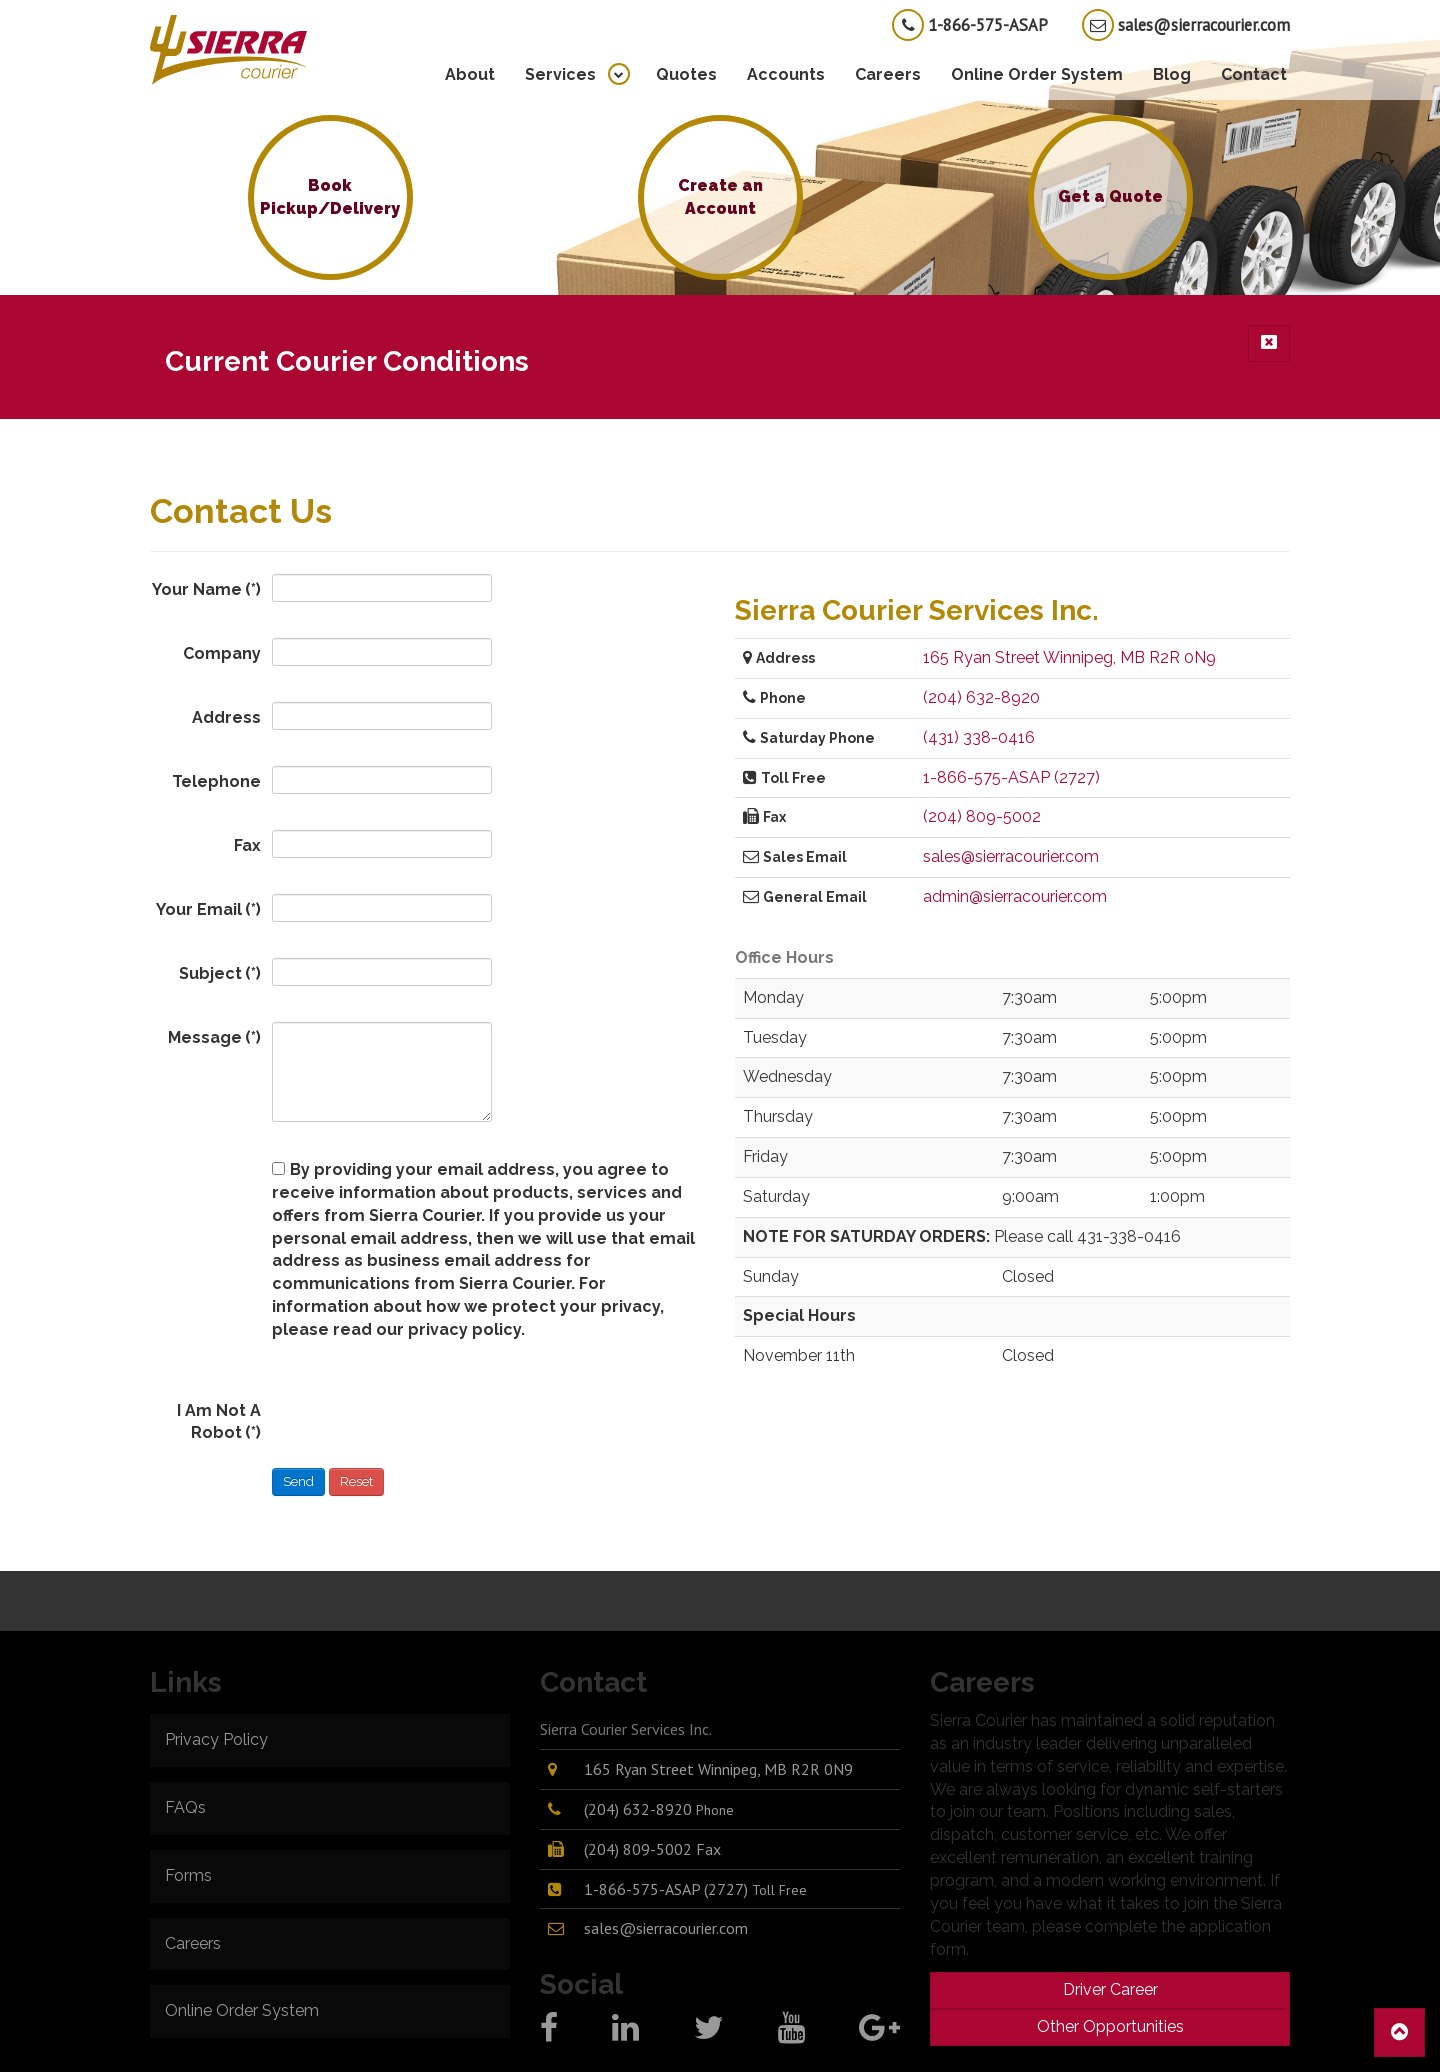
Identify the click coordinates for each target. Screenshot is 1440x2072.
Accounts (786, 74)
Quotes (686, 74)
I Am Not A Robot (219, 1422)
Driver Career (1110, 1989)
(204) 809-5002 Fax (652, 1849)
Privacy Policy (216, 1739)
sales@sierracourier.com (1186, 25)
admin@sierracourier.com (1015, 896)
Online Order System (1037, 74)
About (470, 74)
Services (560, 74)
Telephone (216, 781)
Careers (888, 74)
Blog (1172, 74)
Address (226, 717)
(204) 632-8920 (981, 697)
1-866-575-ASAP (970, 25)
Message (214, 1037)
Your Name (206, 589)
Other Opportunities (1110, 2026)
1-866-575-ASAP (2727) (1011, 777)
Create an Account (720, 197)
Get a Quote (1110, 196)
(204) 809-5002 (982, 816)
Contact (1254, 74)
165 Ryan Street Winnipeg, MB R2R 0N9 (1069, 657)
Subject (220, 973)
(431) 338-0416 (979, 737)
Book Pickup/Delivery (330, 197)
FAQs (185, 1807)
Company (222, 653)
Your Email (208, 909)
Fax (247, 845)
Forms (188, 1875)
